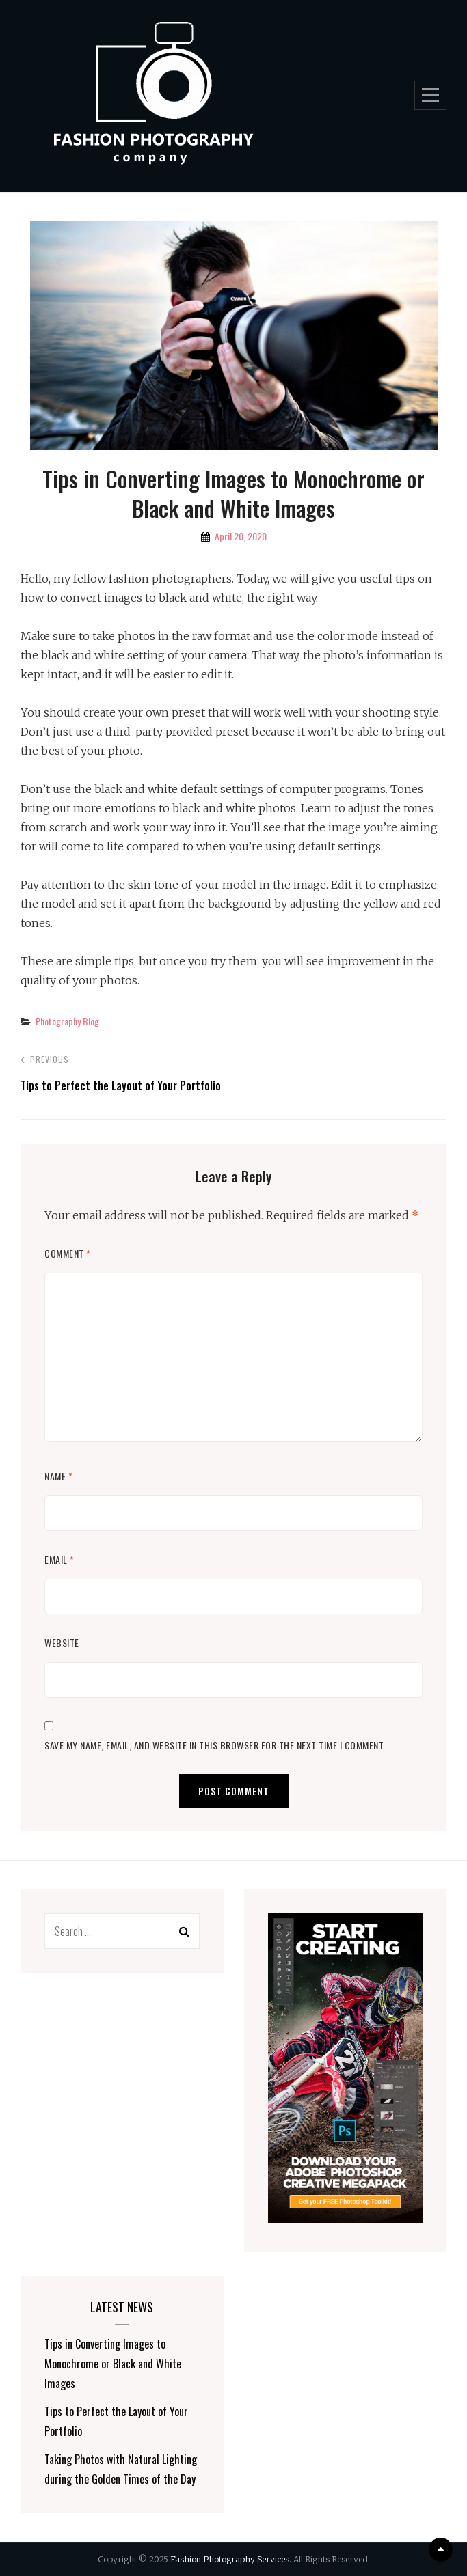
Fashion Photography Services (229, 2559)
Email (59, 1559)
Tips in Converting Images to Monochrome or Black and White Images (112, 2364)
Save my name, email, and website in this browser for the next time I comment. (215, 1745)
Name (58, 1476)
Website (61, 1642)
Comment (67, 1253)
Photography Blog (67, 1021)
